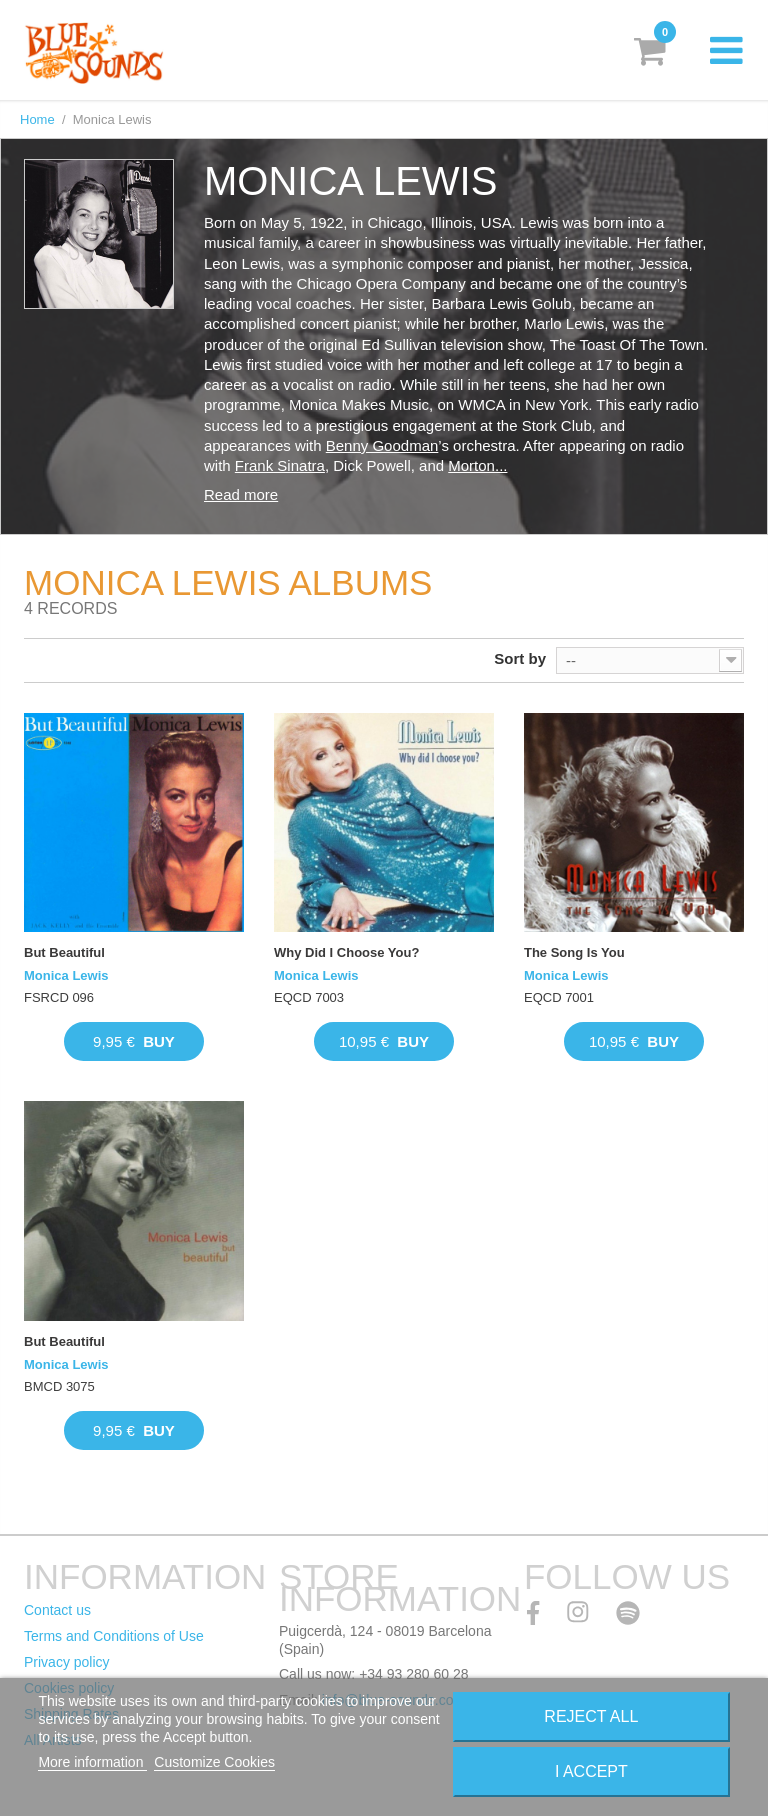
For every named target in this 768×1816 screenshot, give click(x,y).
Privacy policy (67, 1662)
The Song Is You (574, 952)
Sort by (520, 658)
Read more (241, 494)
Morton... (477, 465)
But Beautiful (64, 952)
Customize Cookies (214, 1762)
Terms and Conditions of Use (114, 1636)
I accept (591, 1771)
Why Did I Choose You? (346, 952)
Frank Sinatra (280, 465)
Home (37, 119)
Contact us (57, 1610)
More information (92, 1762)
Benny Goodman (382, 445)
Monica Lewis (66, 975)
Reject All (591, 1716)
